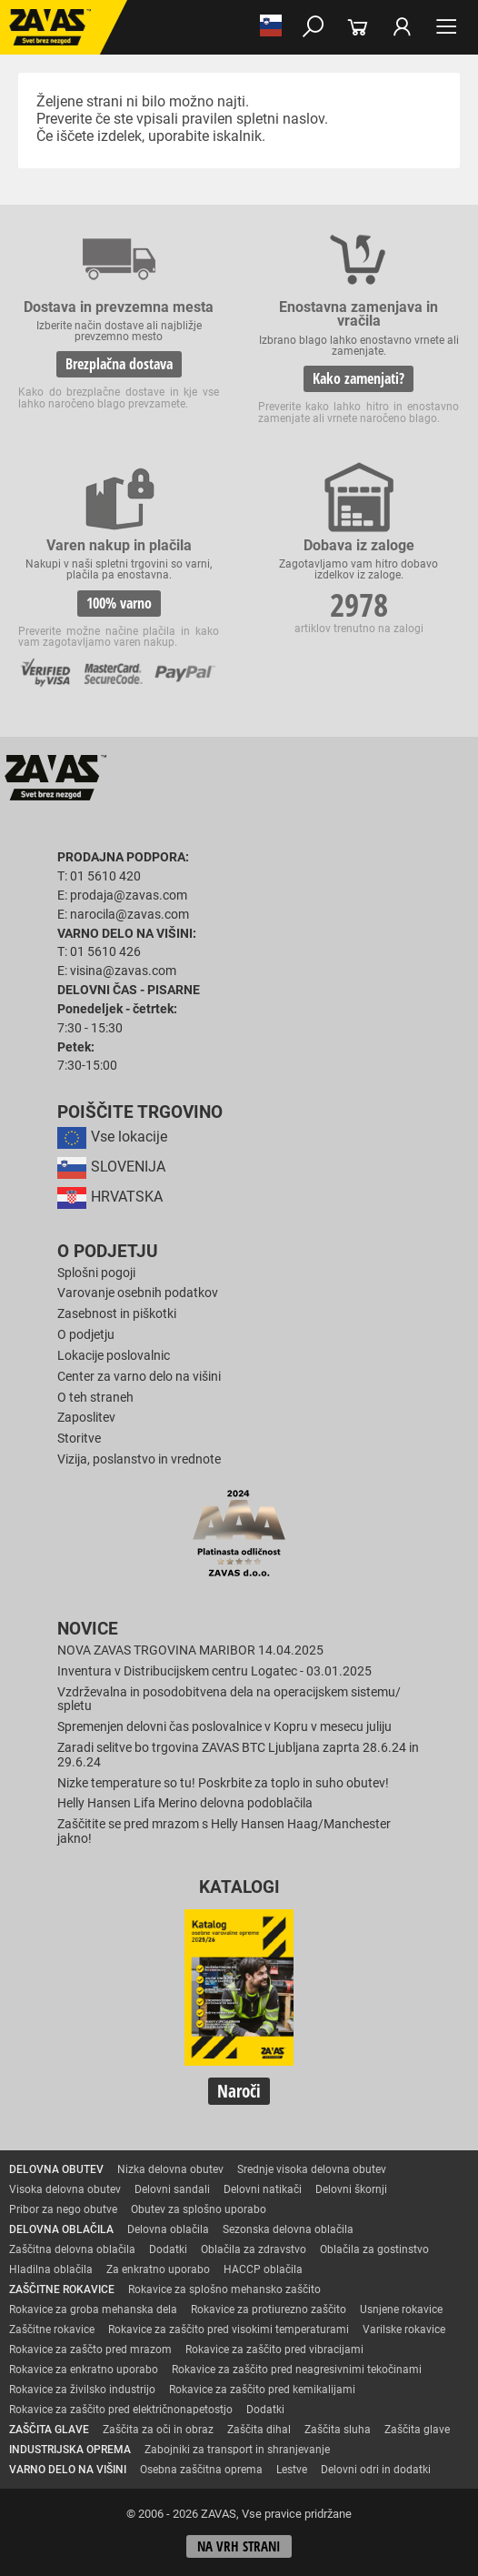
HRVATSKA (110, 1196)
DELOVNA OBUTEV (56, 2169)
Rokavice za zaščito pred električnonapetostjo (121, 2409)
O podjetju (107, 1252)
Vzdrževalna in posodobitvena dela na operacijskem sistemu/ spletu (229, 1700)
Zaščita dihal (259, 2429)
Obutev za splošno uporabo (198, 2209)
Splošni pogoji (96, 1273)
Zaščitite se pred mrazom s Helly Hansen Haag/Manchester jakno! (224, 1831)
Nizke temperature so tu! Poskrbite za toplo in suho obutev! (223, 1783)
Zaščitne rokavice (52, 2329)
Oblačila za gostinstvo (374, 2249)
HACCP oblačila (263, 2269)
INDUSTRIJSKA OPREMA (70, 2449)
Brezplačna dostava (119, 364)
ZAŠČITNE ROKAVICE (62, 2289)
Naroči (239, 2090)
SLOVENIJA (111, 1166)
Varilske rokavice (404, 2329)
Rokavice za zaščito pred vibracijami (274, 2349)
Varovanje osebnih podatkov (137, 1293)
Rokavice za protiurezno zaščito (268, 2309)
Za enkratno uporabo (158, 2269)
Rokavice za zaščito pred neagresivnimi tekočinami (297, 2369)
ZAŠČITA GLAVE (49, 2429)
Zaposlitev (86, 1417)
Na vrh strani (239, 2546)
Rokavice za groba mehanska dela (93, 2309)
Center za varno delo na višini (139, 1376)
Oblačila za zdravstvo (253, 2249)
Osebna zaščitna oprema (201, 2469)
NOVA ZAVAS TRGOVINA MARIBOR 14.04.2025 (190, 1650)
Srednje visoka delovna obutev (311, 2169)
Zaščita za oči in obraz (158, 2429)
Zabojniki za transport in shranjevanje (237, 2449)
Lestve (291, 2469)
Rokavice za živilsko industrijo (82, 2389)
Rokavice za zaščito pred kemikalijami (262, 2389)
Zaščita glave (417, 2429)
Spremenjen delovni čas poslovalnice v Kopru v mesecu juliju (224, 1727)
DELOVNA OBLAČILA (61, 2229)
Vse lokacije (112, 1136)
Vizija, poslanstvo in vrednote (139, 1459)
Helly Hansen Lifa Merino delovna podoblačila (185, 1803)
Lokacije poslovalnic (113, 1355)
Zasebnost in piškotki (116, 1314)
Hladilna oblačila (51, 2269)
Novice (87, 1629)
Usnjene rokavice (401, 2309)
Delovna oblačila (168, 2229)
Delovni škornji (351, 2189)
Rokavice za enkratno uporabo (83, 2369)
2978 (359, 604)
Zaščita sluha (337, 2429)
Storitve (79, 1438)
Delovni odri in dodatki (376, 2469)
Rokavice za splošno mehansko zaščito (224, 2289)
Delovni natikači (263, 2189)
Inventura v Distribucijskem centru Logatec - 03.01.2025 (214, 1671)
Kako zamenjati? (358, 378)
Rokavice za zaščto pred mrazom (90, 2349)
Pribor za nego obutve (63, 2209)
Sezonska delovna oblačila (288, 2229)
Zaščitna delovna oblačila (72, 2249)
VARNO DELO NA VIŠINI (67, 2469)
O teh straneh (95, 1397)
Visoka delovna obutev (65, 2189)
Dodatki (168, 2249)
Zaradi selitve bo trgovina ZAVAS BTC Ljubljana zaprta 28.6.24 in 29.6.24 (238, 1755)
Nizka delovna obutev (170, 2169)
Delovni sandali (172, 2189)
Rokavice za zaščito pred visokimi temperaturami (228, 2329)
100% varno (119, 603)
